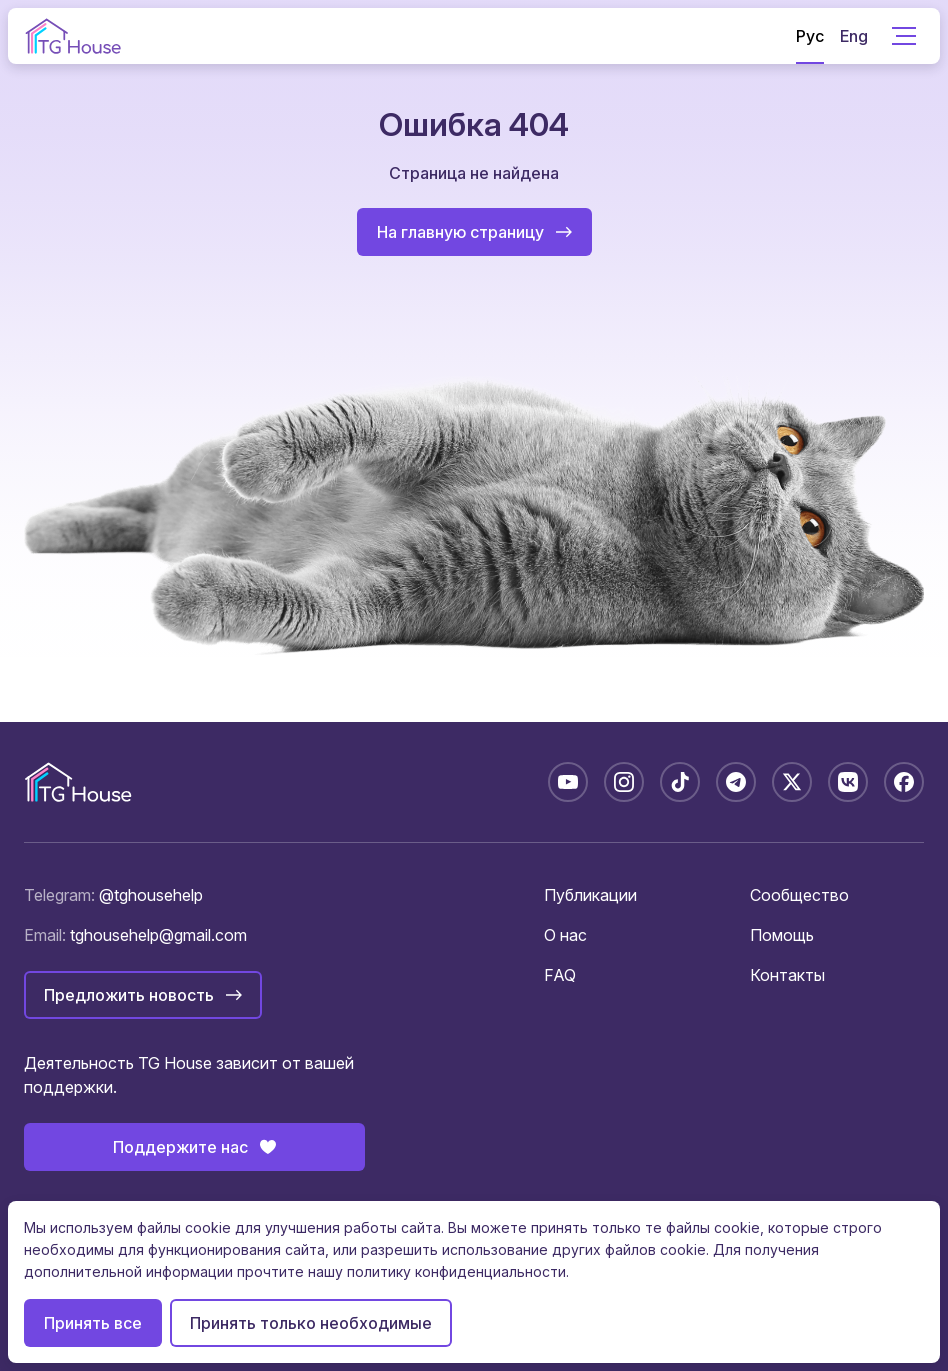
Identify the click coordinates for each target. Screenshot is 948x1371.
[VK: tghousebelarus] (848, 782)
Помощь (782, 935)
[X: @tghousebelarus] (792, 782)
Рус (810, 36)
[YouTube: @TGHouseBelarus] (568, 782)
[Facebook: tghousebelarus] (904, 782)
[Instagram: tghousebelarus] (624, 782)
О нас (565, 935)
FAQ (560, 975)
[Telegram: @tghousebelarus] (736, 782)
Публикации (590, 895)
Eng (854, 36)
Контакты (787, 975)
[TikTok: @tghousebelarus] (680, 782)
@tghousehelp (151, 895)
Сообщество (799, 895)
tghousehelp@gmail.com (158, 935)
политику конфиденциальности (456, 1271)
